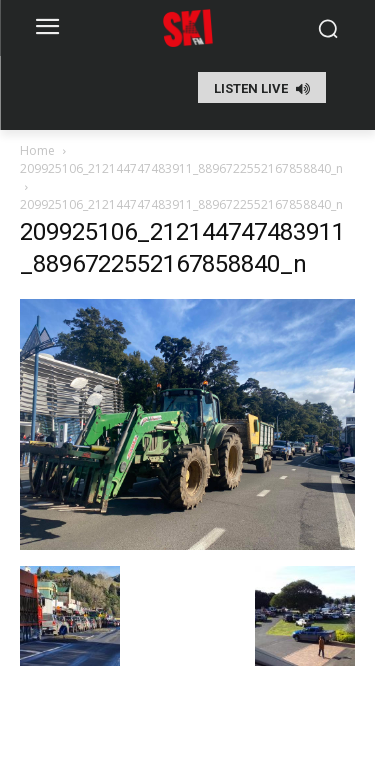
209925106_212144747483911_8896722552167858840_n (181, 168)
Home (37, 150)
